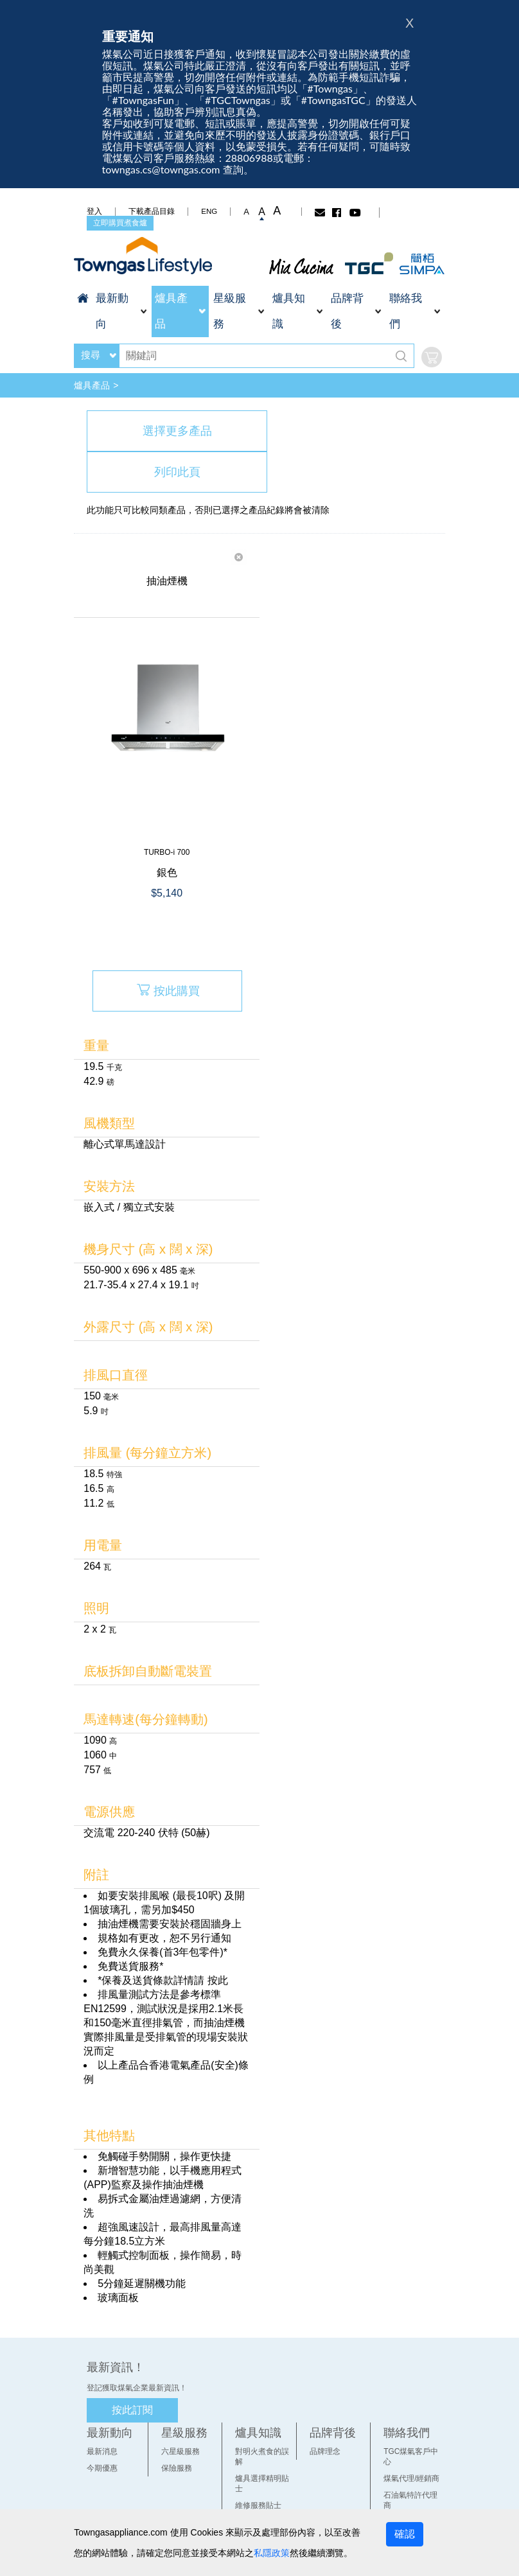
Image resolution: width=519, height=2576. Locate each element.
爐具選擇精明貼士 (264, 2409)
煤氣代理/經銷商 (416, 2409)
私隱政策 (247, 2553)
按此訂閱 (125, 2350)
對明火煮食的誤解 (264, 2392)
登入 (87, 211)
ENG (202, 211)
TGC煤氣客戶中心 (419, 2392)
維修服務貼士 (257, 2425)
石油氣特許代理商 (419, 2425)
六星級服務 (176, 2392)
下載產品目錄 (144, 211)
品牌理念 (326, 2392)
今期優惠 (95, 2409)
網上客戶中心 (411, 2442)
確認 (413, 2533)
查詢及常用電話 (415, 2459)
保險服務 (172, 2409)
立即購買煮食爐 (113, 223)
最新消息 (95, 2392)
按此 (210, 1921)
